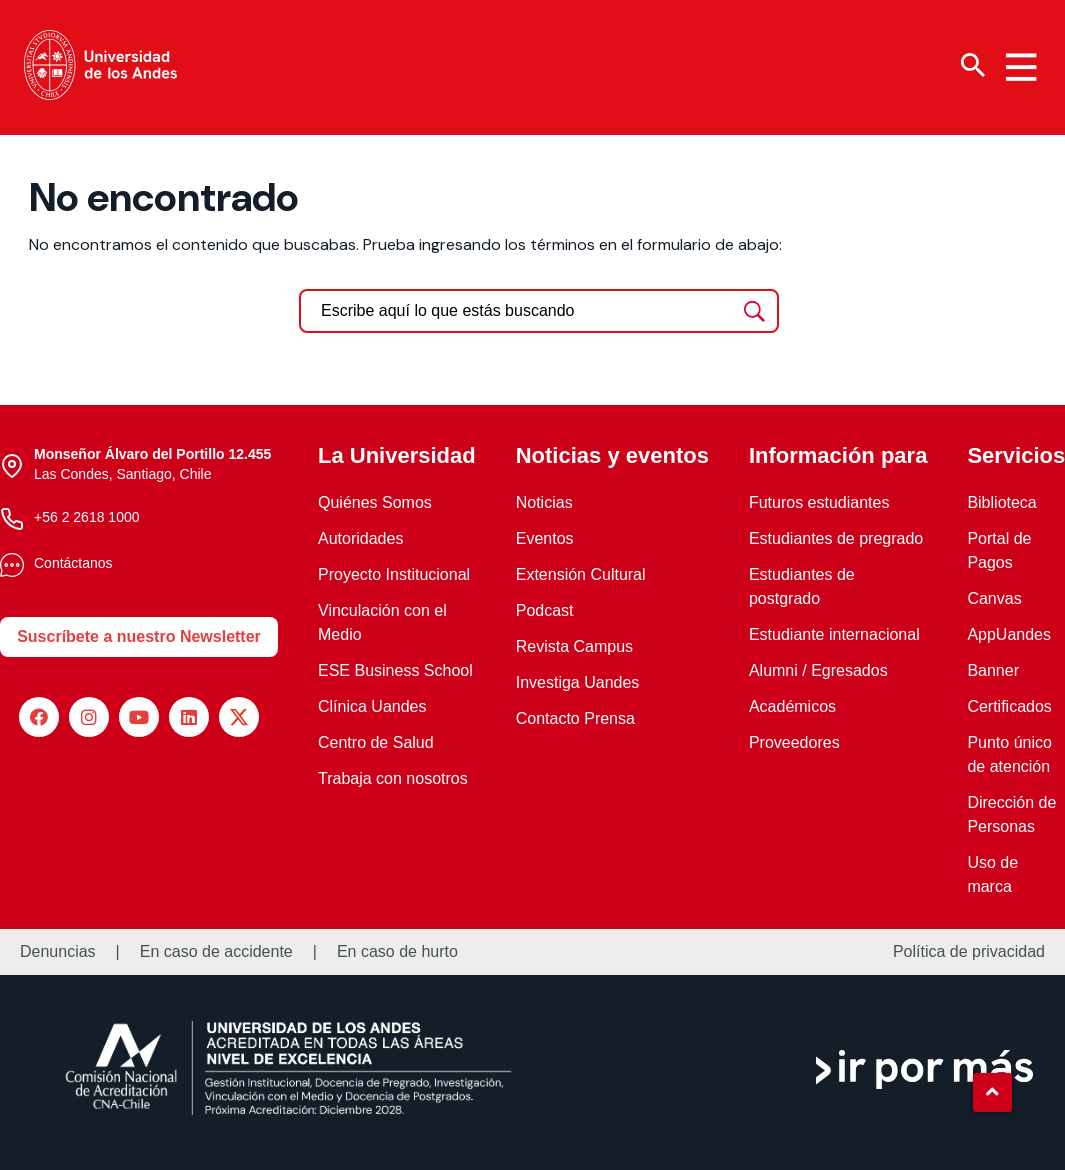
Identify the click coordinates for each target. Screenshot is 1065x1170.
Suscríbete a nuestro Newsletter (139, 636)
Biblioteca (1001, 502)
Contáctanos (73, 563)
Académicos (792, 706)
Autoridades (360, 538)
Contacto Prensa (575, 718)
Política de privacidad (969, 952)
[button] (992, 1092)
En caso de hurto (397, 952)
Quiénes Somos (375, 502)
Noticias (544, 502)
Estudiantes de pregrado (836, 538)
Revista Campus (574, 646)
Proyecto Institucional (394, 574)
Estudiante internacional (834, 634)
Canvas (994, 598)
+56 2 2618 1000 (87, 517)
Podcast (545, 610)
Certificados (1009, 706)
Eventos (545, 538)
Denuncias (58, 952)
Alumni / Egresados (818, 670)
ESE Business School (395, 670)
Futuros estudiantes (819, 502)
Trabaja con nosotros (393, 778)
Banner (993, 670)
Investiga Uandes (578, 682)
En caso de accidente (216, 952)
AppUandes (1009, 634)
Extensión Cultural (581, 574)
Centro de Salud (376, 742)
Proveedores (794, 742)
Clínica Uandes (372, 706)
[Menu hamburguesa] (1021, 67)
